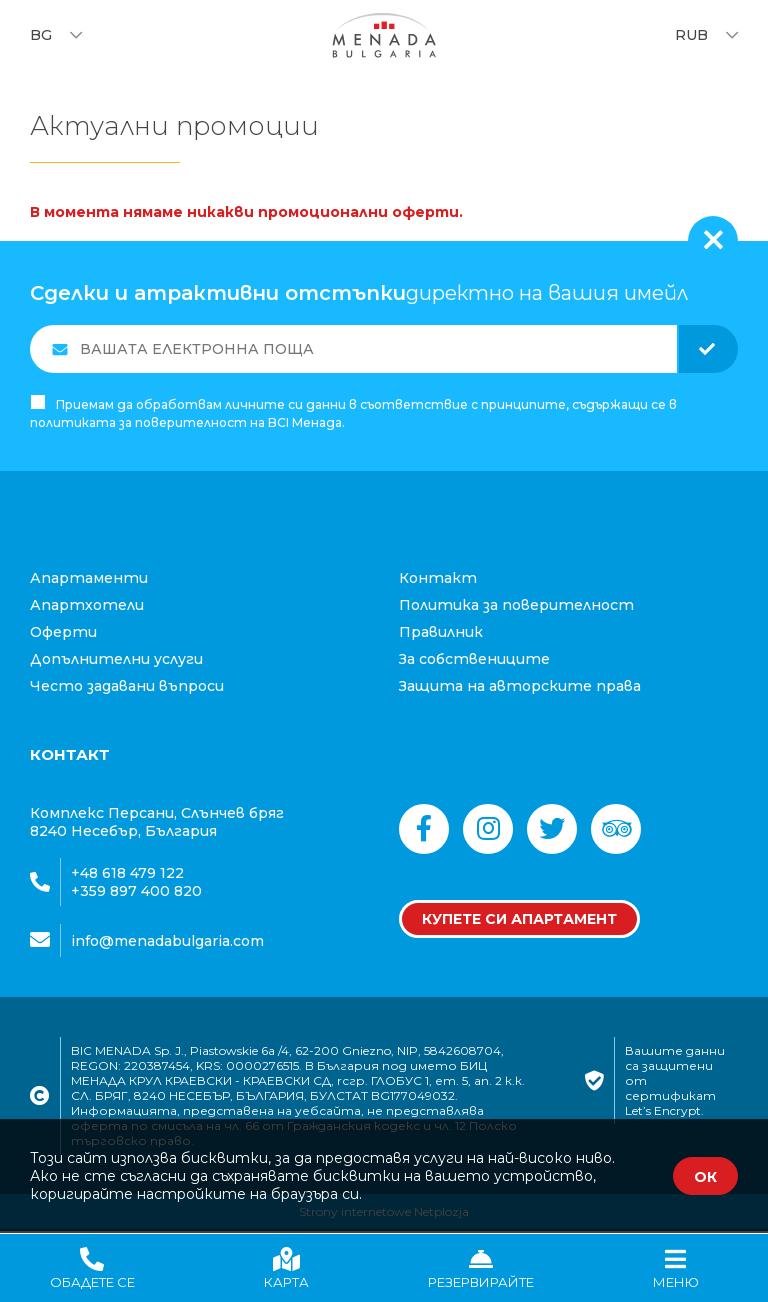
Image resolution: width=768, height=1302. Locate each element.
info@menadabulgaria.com (167, 943)
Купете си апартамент (519, 921)
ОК (705, 1177)
